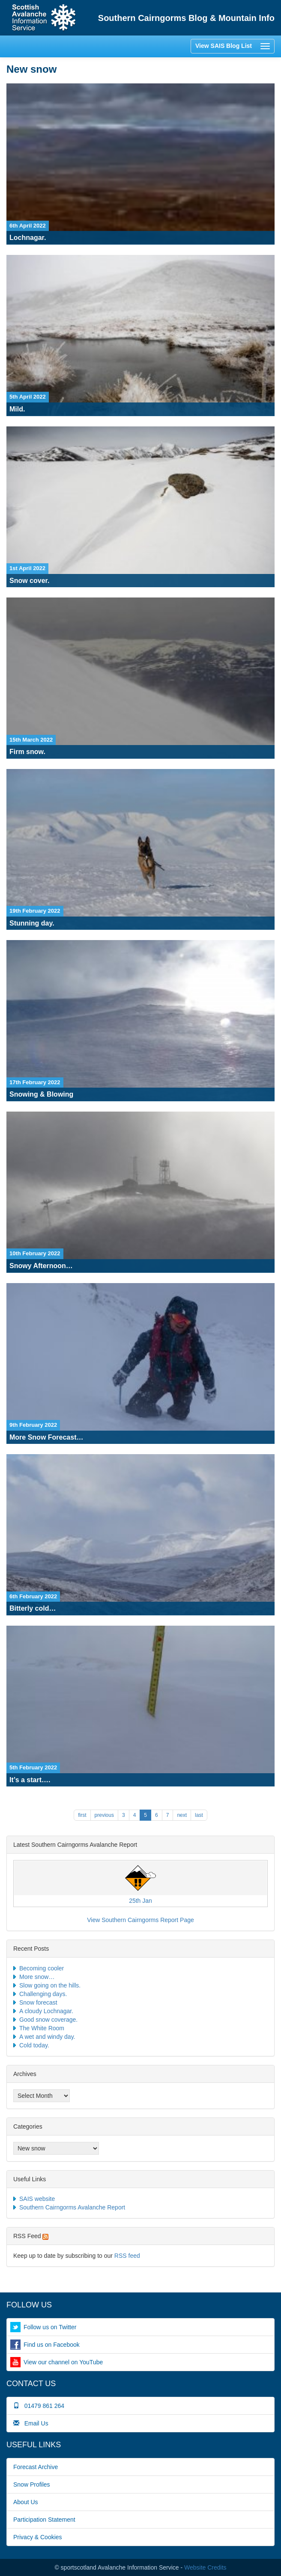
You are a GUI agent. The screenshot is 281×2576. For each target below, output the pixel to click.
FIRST (82, 1815)
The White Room (41, 2028)
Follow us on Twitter (50, 2327)
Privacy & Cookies (37, 2537)
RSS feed (127, 2255)
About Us (25, 2502)
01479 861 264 (38, 2405)
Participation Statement (44, 2519)
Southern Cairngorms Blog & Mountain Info (186, 18)
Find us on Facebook (52, 2344)
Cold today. (34, 2045)
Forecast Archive (35, 2467)
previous (104, 1815)
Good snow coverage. (48, 2019)
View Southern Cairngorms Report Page (140, 1919)
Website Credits (205, 2567)
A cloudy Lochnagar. (46, 2011)
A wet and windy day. (47, 2036)
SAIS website (37, 2198)
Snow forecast (38, 2002)
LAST (199, 1815)
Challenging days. (43, 1993)
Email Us (30, 2423)
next (182, 1815)
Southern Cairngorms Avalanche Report (72, 2207)
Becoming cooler (41, 1968)
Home (43, 17)
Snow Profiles (31, 2484)
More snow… (36, 1976)
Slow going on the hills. (50, 1985)
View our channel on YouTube (63, 2362)
